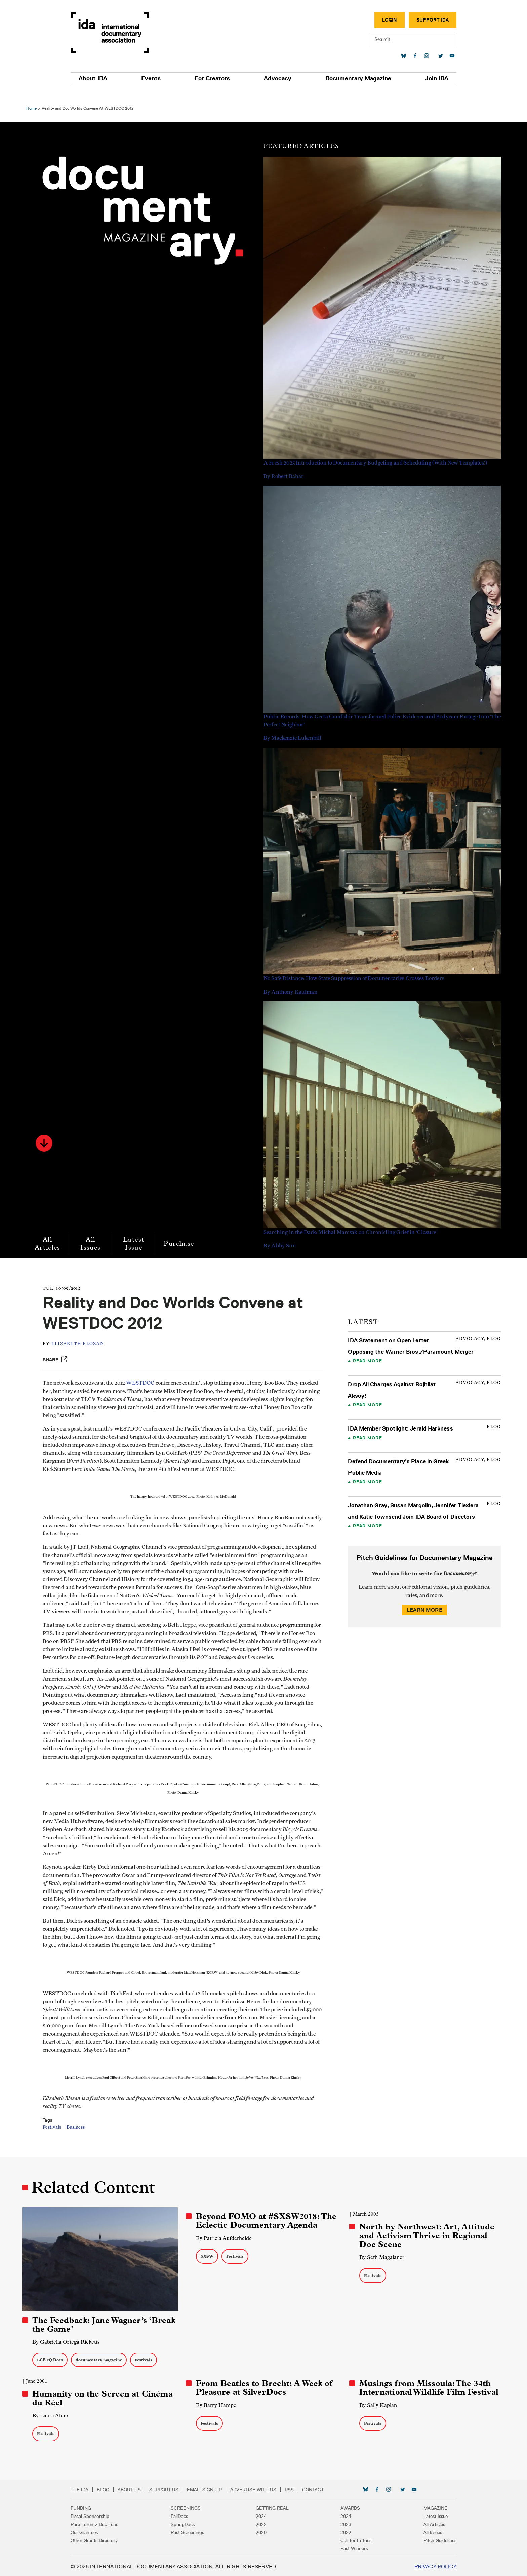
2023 (336, 2524)
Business (83, 2140)
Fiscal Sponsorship (110, 2516)
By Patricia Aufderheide (225, 2240)
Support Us (184, 2489)
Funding (101, 2508)
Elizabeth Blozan (84, 1332)
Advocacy (273, 78)
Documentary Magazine (346, 78)
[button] (47, 1131)
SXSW (208, 2257)
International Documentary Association (130, 32)
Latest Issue (137, 1232)
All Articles (51, 1232)
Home (35, 96)
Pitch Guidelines (419, 2540)
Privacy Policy (415, 2566)
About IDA (113, 78)
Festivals (59, 2140)
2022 (261, 2524)
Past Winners (344, 2548)
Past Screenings (197, 2532)
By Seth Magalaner (380, 2259)
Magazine (415, 2508)
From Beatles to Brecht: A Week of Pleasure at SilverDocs (265, 2388)
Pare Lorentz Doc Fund (115, 2524)
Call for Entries (346, 2540)
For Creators (216, 78)
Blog (123, 2489)
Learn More (422, 1598)
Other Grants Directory (114, 2540)
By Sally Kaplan (377, 2405)
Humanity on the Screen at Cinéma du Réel (106, 2398)
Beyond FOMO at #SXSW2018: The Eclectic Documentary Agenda (267, 2222)
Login (369, 20)
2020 (261, 2532)
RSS (309, 2489)
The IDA (100, 2489)
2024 (261, 2516)
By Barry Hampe (217, 2405)
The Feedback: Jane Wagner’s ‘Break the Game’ (93, 2324)
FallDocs (189, 2516)
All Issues (94, 1232)
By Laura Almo (54, 2415)
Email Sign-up (224, 2489)
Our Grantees (104, 2532)
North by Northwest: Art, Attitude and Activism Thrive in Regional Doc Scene (425, 2237)
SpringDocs (193, 2524)
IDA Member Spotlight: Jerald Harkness (399, 1417)
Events (163, 78)
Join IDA (416, 78)
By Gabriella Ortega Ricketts (69, 2342)
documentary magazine (102, 2359)
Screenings (196, 2508)
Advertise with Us (273, 2489)
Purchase (182, 1232)
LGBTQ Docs (53, 2359)
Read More (366, 1349)
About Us (149, 2489)
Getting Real (272, 2508)
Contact (333, 2489)
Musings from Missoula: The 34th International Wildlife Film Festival (427, 2388)
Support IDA (412, 20)
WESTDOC (147, 1371)
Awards (340, 2508)
